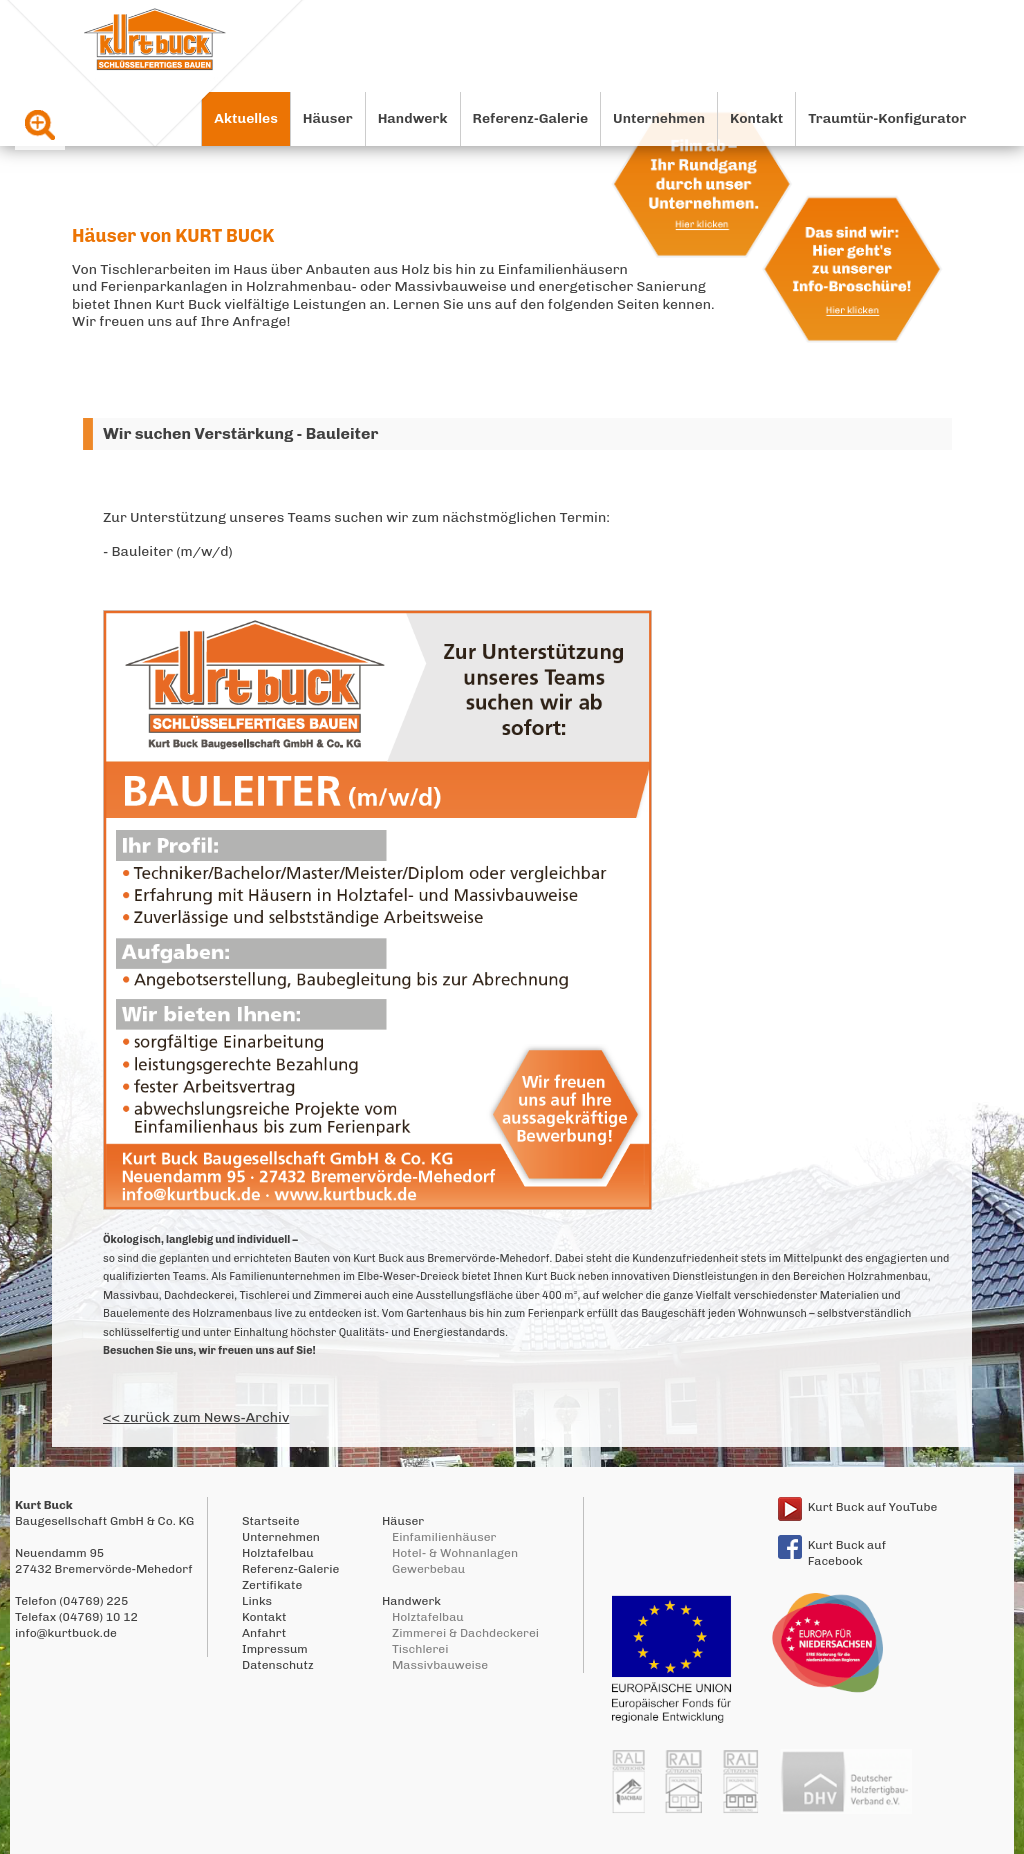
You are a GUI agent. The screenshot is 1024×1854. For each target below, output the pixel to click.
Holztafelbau (278, 1553)
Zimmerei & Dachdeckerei (465, 1633)
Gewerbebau (428, 1569)
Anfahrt (264, 1633)
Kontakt (756, 118)
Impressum (275, 1649)
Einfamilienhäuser (444, 1537)
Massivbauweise (440, 1665)
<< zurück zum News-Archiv (196, 1417)
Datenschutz (278, 1665)
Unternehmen (659, 118)
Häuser (328, 118)
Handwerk (413, 118)
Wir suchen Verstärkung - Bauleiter (240, 433)
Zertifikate (272, 1585)
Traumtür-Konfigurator (887, 118)
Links (257, 1601)
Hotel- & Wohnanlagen (455, 1553)
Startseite (271, 1521)
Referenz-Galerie (531, 118)
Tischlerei (420, 1649)
